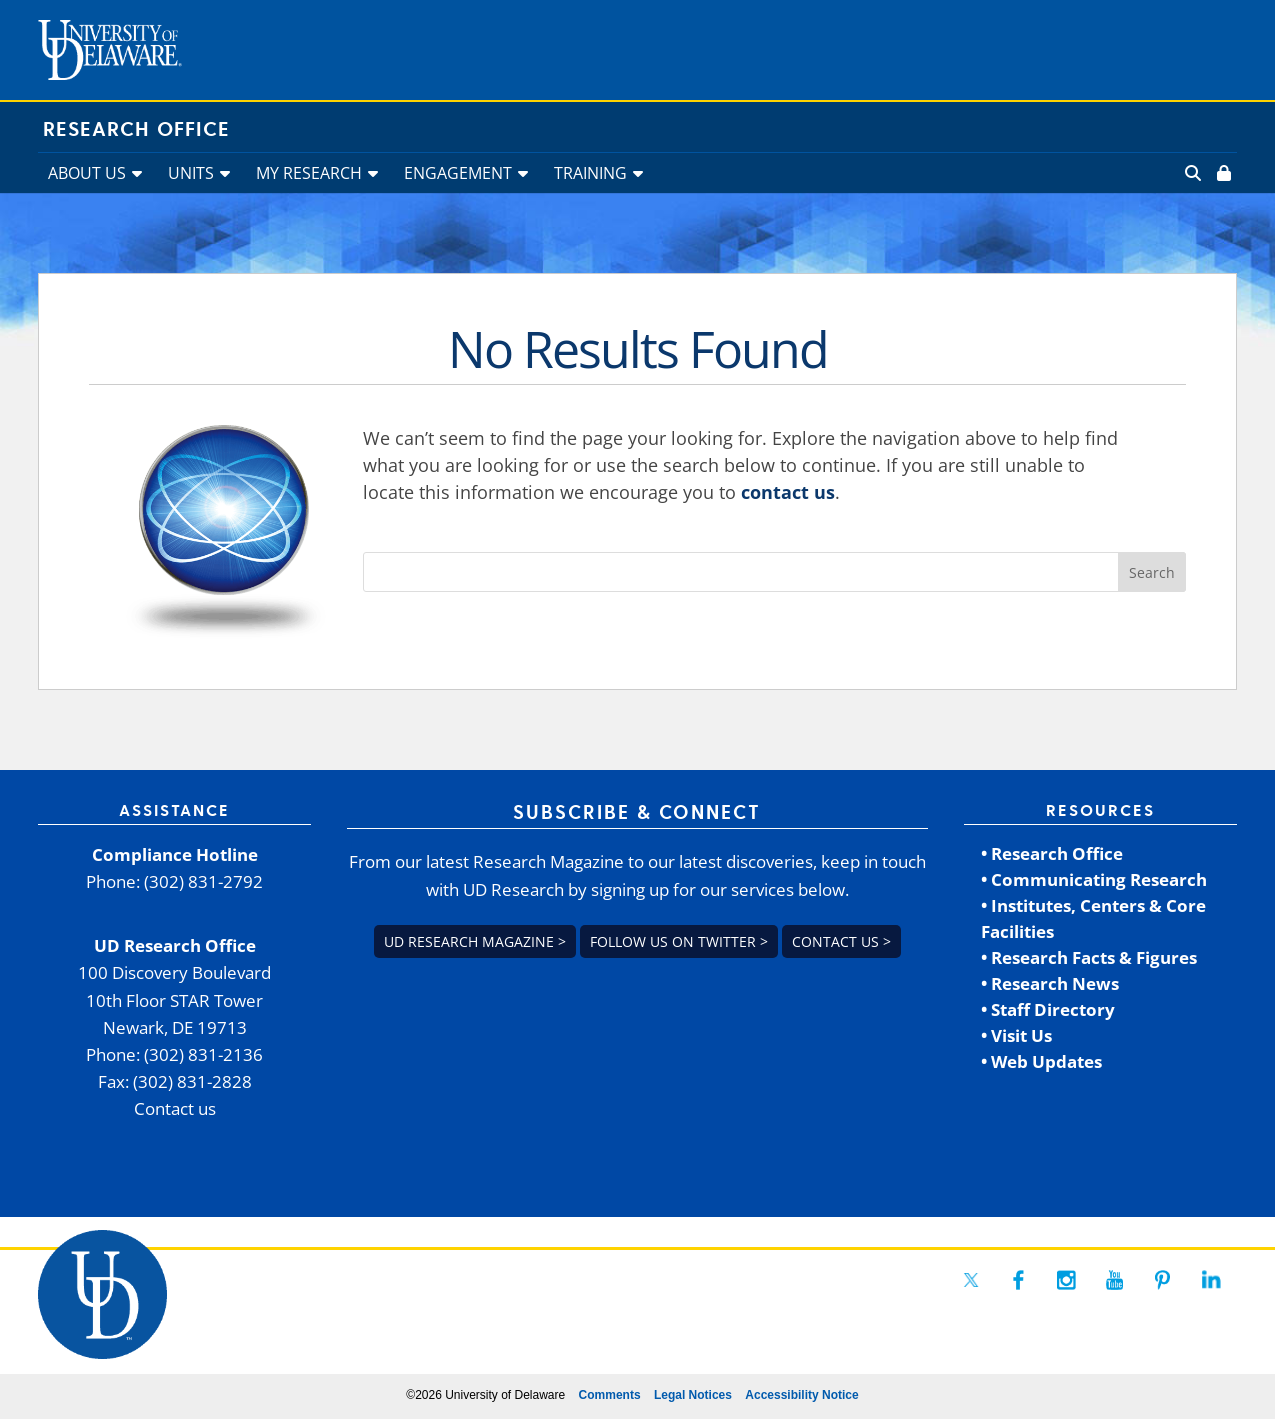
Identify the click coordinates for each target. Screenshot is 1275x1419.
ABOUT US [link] (87, 173)
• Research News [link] (1050, 983)
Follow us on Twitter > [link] (679, 941)
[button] (1152, 572)
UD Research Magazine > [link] (475, 941)
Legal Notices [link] (693, 1395)
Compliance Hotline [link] (175, 854)
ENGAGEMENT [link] (458, 173)
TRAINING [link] (590, 173)
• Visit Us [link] (1016, 1035)
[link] (1222, 173)
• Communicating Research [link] (1094, 879)
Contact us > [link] (841, 941)
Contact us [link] (175, 1108)
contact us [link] (788, 492)
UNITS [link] (191, 173)
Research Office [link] (136, 130)
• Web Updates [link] (1041, 1061)
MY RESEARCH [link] (309, 173)
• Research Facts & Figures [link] (1089, 957)
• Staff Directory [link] (1048, 1009)
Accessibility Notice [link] (801, 1395)
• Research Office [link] (1052, 853)
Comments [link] (610, 1395)
